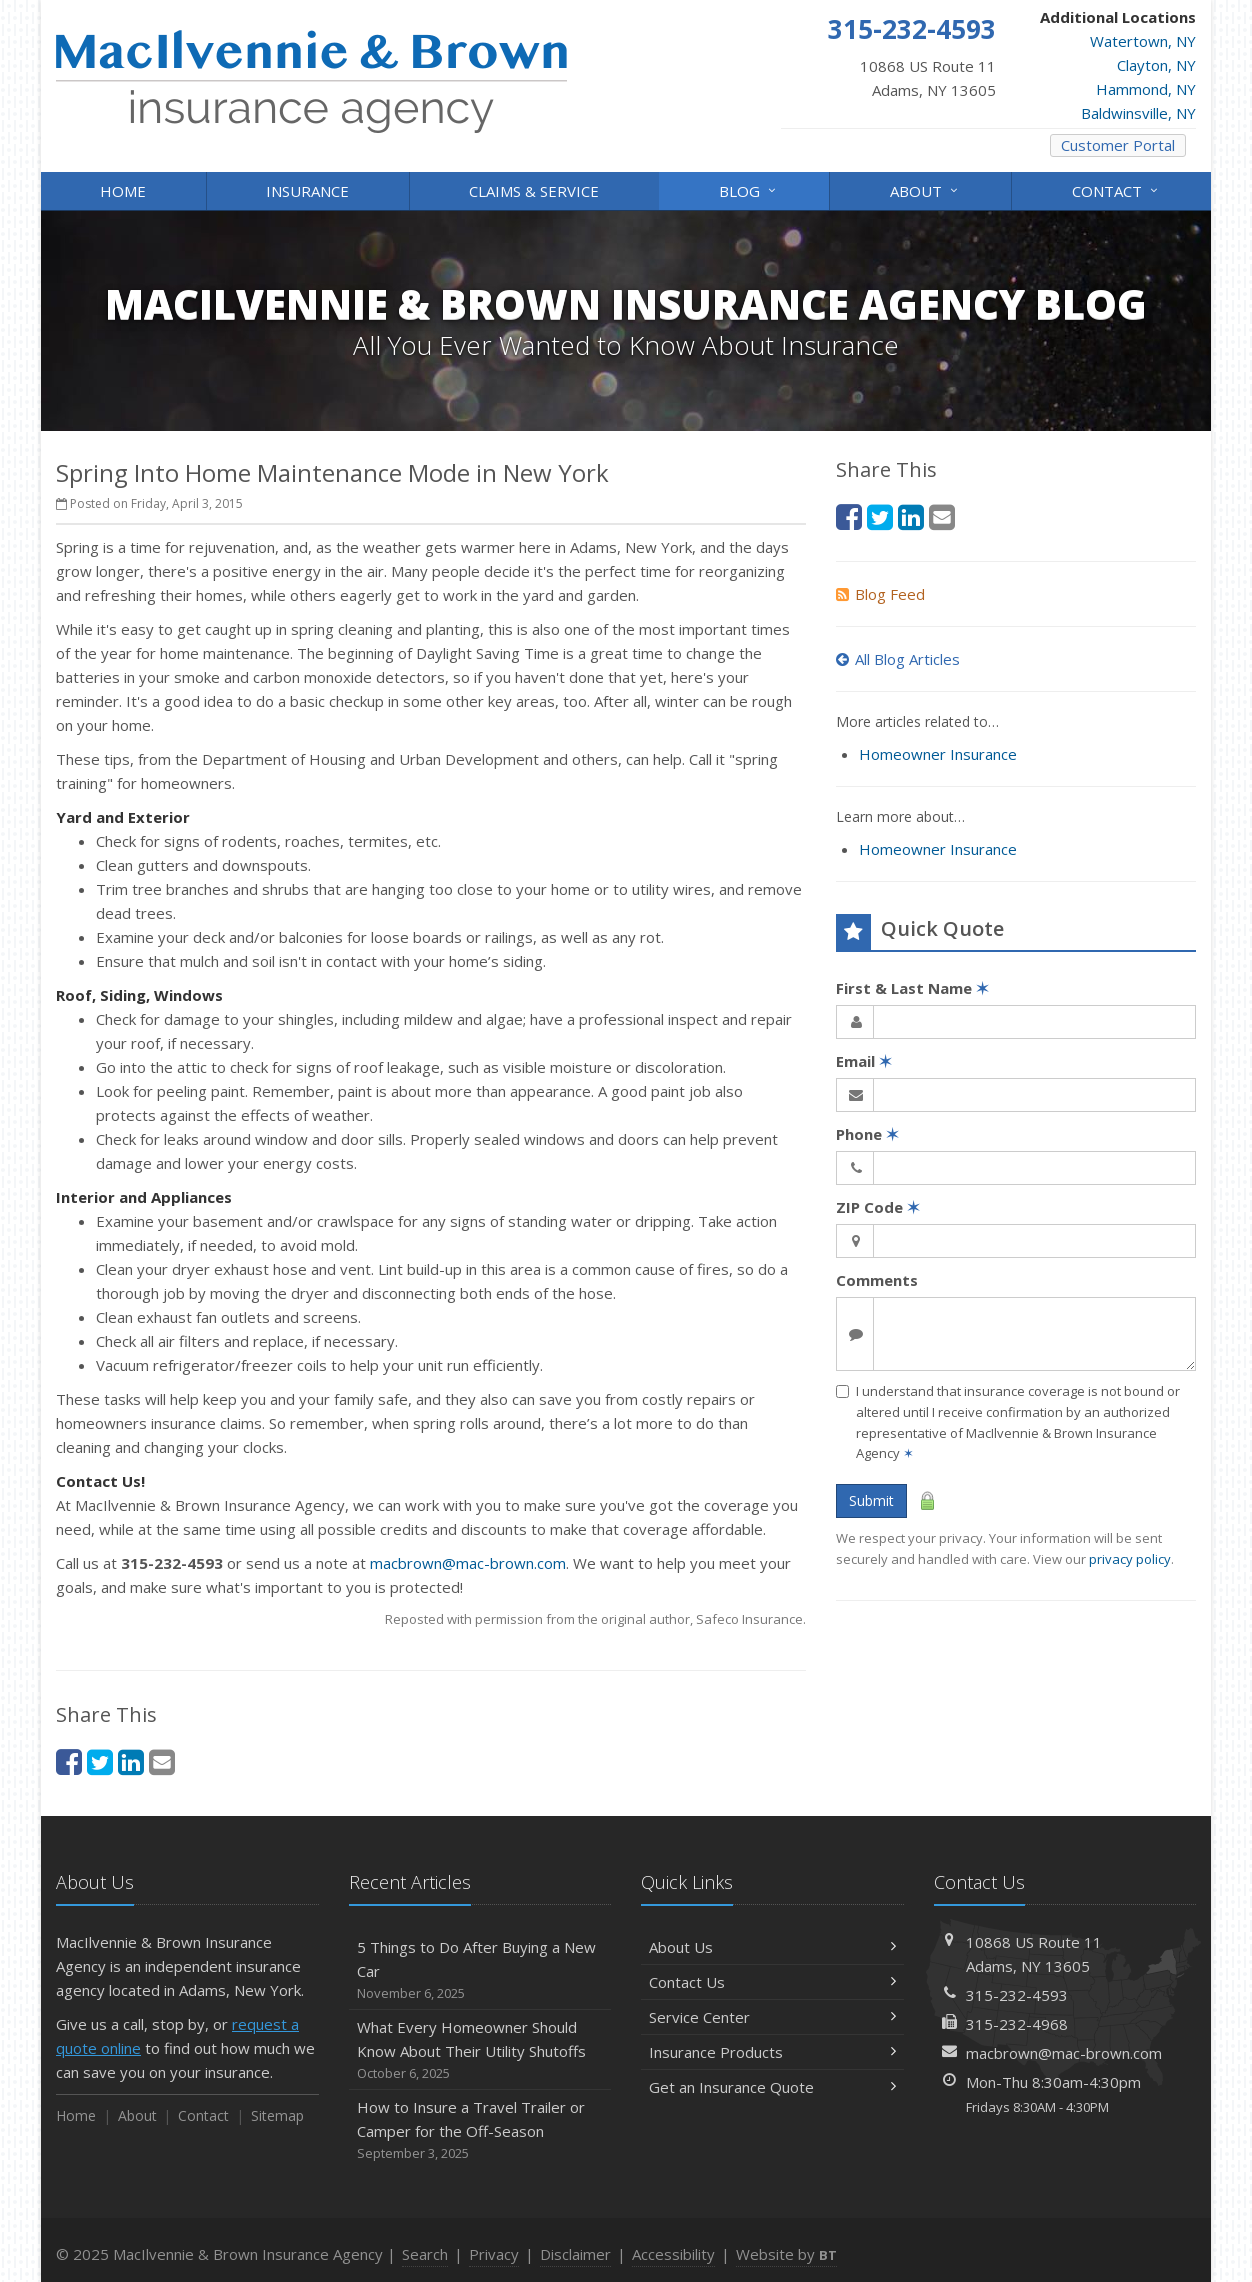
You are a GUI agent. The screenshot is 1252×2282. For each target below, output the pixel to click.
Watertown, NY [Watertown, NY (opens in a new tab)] (1143, 41)
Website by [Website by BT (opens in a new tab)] (786, 2254)
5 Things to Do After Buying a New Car (480, 1970)
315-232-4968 (1017, 2024)
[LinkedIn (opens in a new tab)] (131, 1761)
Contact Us (772, 1982)
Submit (871, 1500)
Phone (867, 1134)
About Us (772, 1947)
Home (123, 191)
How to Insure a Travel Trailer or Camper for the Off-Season (480, 2130)
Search (425, 2254)
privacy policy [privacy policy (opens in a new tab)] (1130, 1559)
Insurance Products (772, 2052)
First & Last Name (912, 988)
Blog (749, 189)
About (925, 189)
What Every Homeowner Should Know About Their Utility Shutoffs (480, 2050)
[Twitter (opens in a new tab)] (100, 1761)
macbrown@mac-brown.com (468, 1563)
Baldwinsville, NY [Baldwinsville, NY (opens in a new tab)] (1138, 113)
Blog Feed (880, 594)
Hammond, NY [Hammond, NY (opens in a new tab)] (1146, 89)
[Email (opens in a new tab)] (162, 1761)
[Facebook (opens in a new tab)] (69, 1761)
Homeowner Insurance (938, 754)
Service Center (772, 2017)
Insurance (307, 191)
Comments (877, 1280)
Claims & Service (534, 191)
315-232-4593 (1017, 1995)
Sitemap (277, 2115)
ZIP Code (878, 1207)
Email (864, 1061)
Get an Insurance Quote (772, 2087)
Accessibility (673, 2254)
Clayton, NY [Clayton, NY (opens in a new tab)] (1156, 65)
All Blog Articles (898, 659)
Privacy (494, 2254)
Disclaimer (575, 2254)
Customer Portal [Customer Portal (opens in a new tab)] (1118, 145)
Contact (1116, 189)
